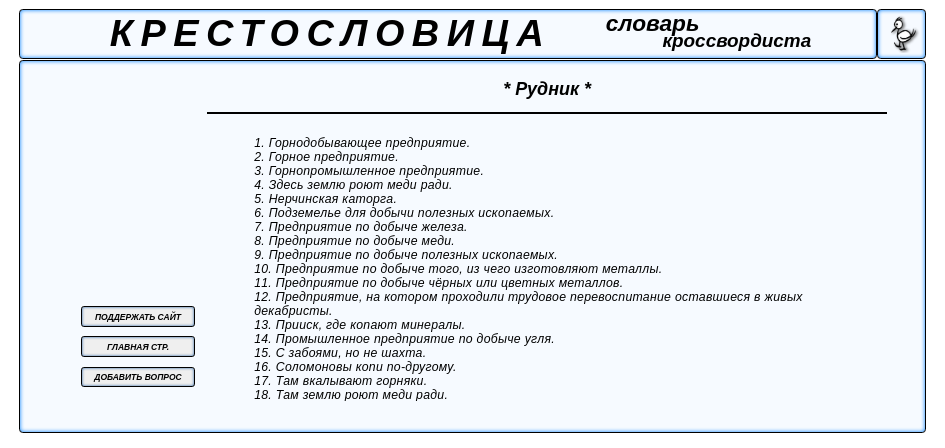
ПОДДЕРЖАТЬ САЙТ (138, 317)
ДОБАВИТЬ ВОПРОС (137, 377)
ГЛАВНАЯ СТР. (138, 347)
